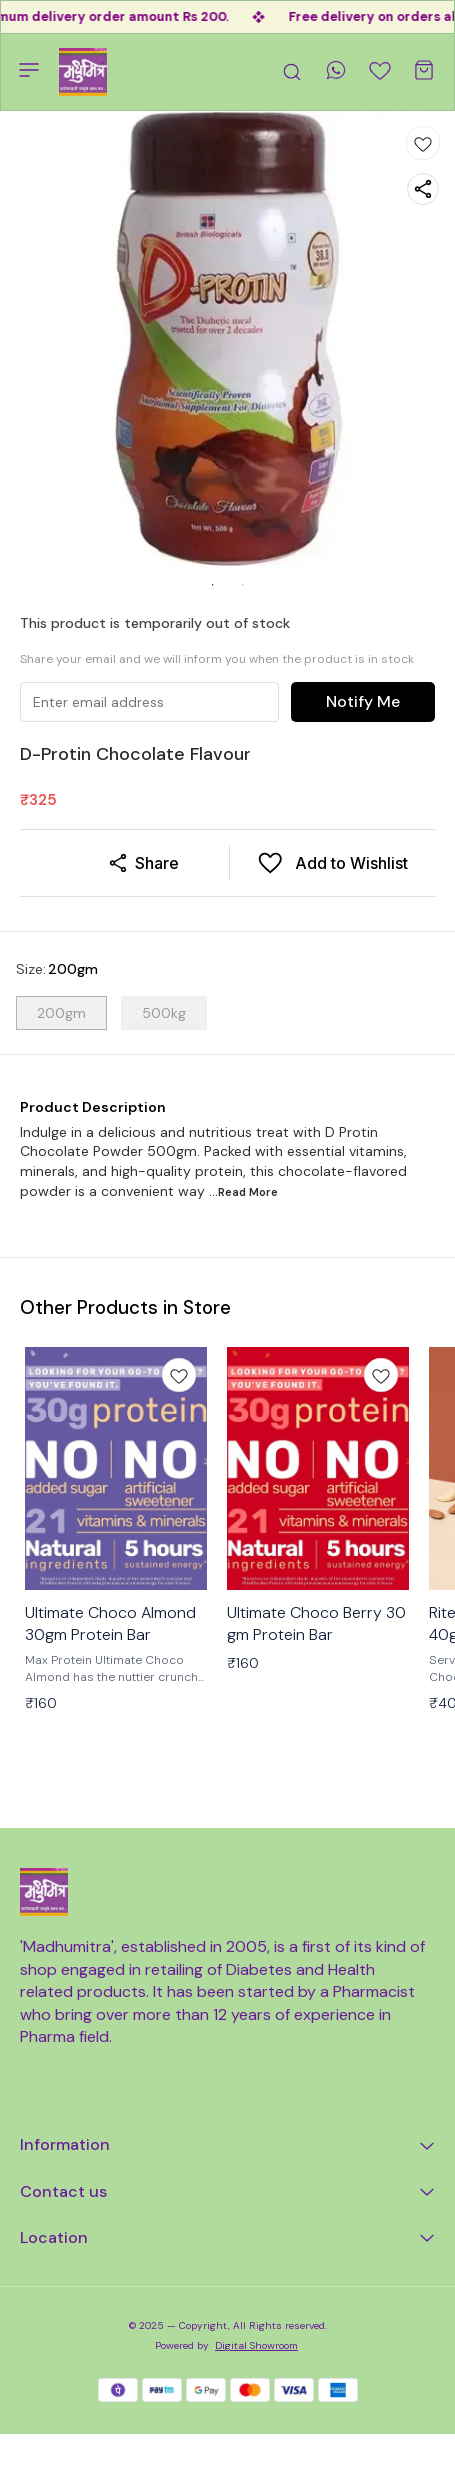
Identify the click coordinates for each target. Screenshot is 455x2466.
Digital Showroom (256, 2345)
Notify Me (363, 701)
